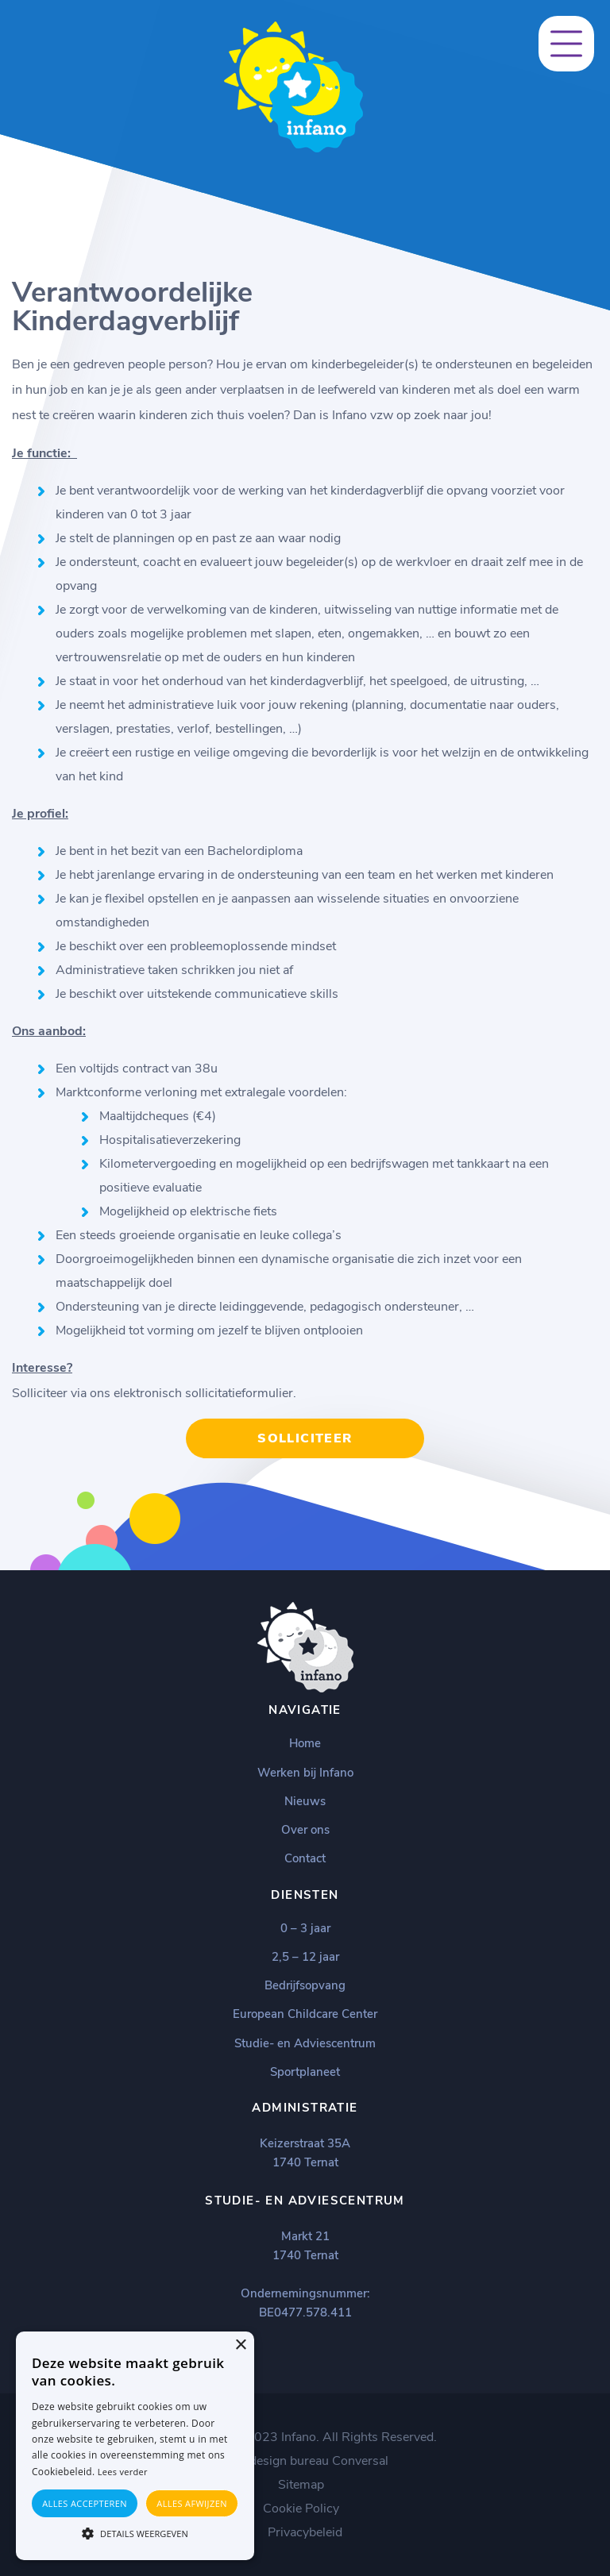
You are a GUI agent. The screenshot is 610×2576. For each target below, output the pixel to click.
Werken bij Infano (305, 1773)
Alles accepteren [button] (84, 2503)
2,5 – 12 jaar (305, 1957)
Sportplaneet (305, 2072)
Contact (305, 1858)
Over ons (305, 1830)
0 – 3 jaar (305, 1928)
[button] (135, 2532)
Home (305, 1743)
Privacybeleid (305, 2532)
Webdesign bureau (275, 2461)
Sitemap (301, 2484)
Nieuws (305, 1801)
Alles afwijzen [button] (191, 2503)
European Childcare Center (305, 2014)
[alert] (135, 2445)
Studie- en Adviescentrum (305, 2043)
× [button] (240, 2345)
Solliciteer (304, 1438)
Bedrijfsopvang (305, 1985)
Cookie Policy (301, 2508)
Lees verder (123, 2472)
